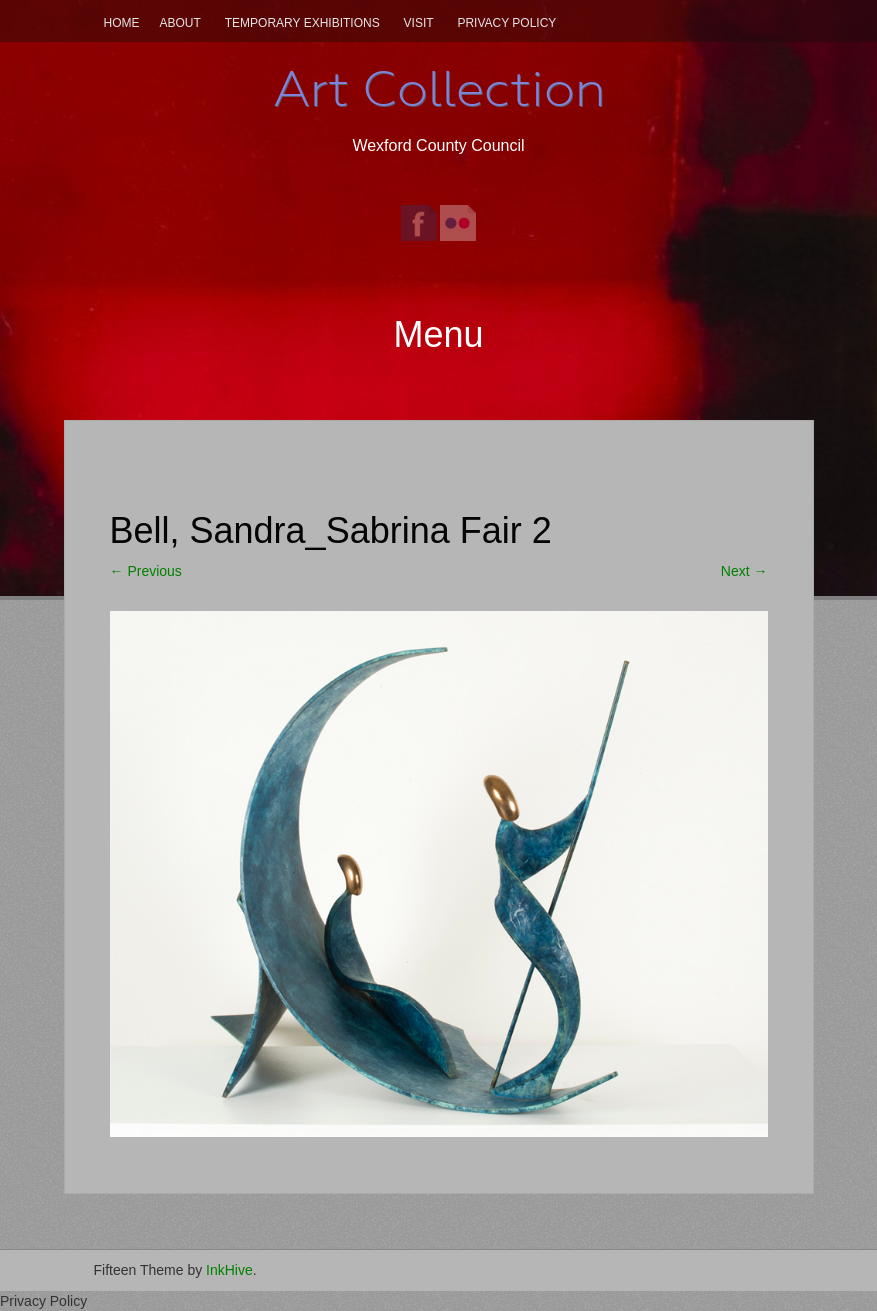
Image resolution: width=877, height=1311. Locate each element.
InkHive (229, 1270)
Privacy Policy (506, 23)
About (180, 23)
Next (744, 571)
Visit (419, 23)
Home (122, 23)
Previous (146, 571)
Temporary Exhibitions (302, 23)
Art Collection (439, 89)
